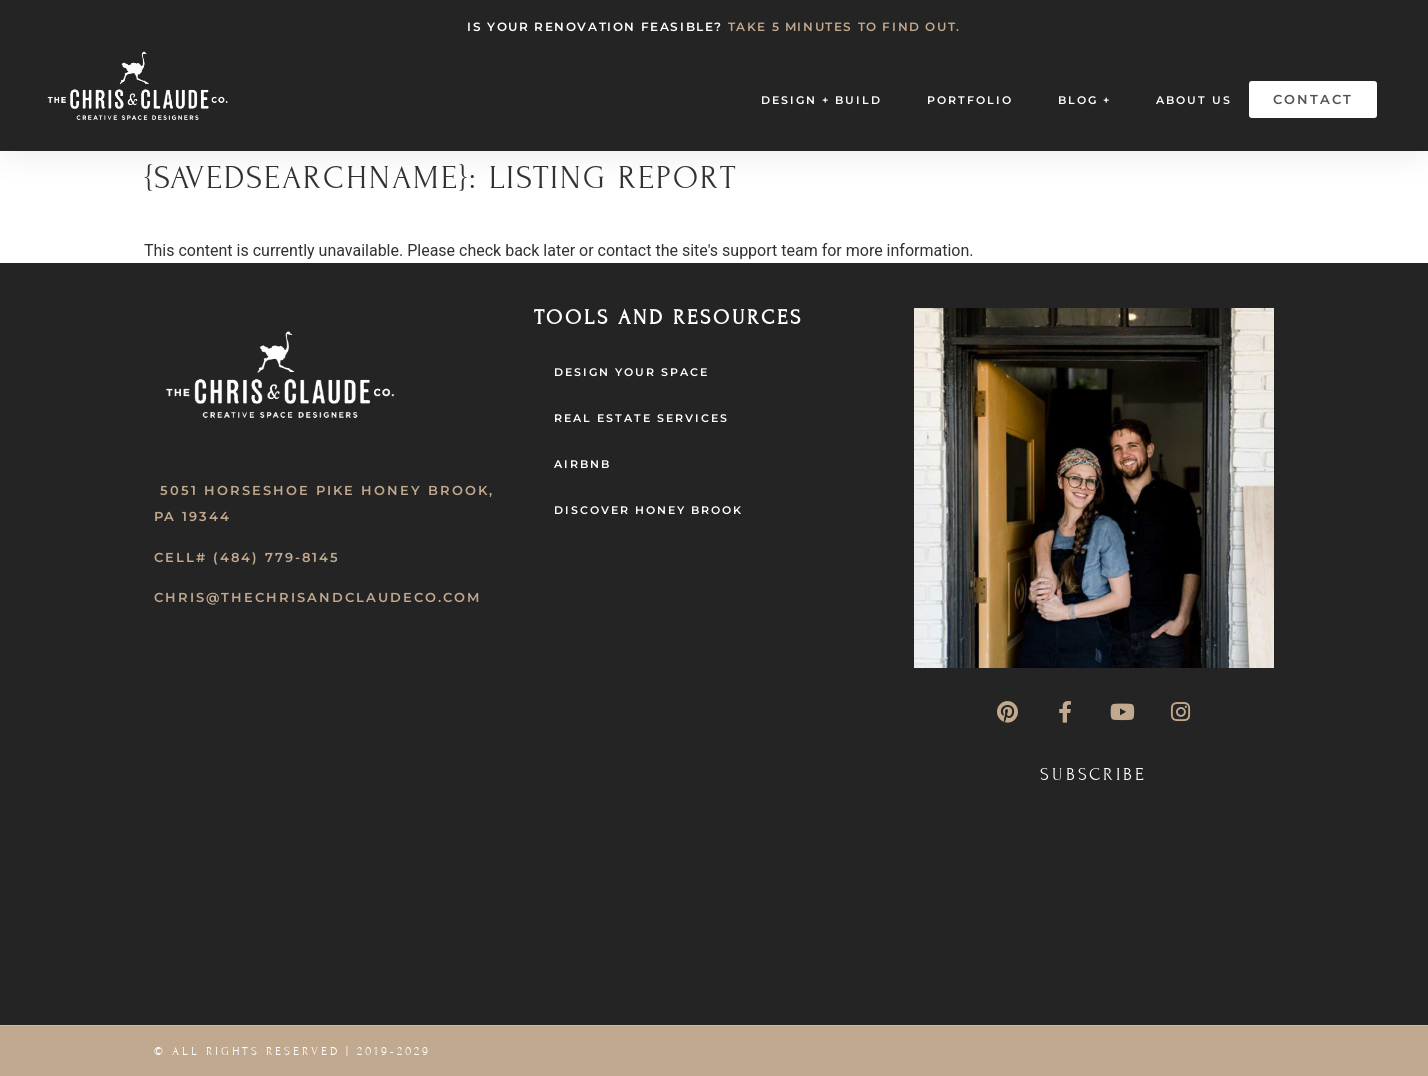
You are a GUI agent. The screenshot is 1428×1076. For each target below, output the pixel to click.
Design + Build (821, 100)
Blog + (1084, 100)
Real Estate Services (641, 418)
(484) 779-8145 (276, 557)
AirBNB (582, 464)
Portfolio (970, 100)
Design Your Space (631, 372)
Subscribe (1093, 774)
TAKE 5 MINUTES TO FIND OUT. (844, 26)
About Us (1194, 100)
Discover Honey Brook (648, 510)
